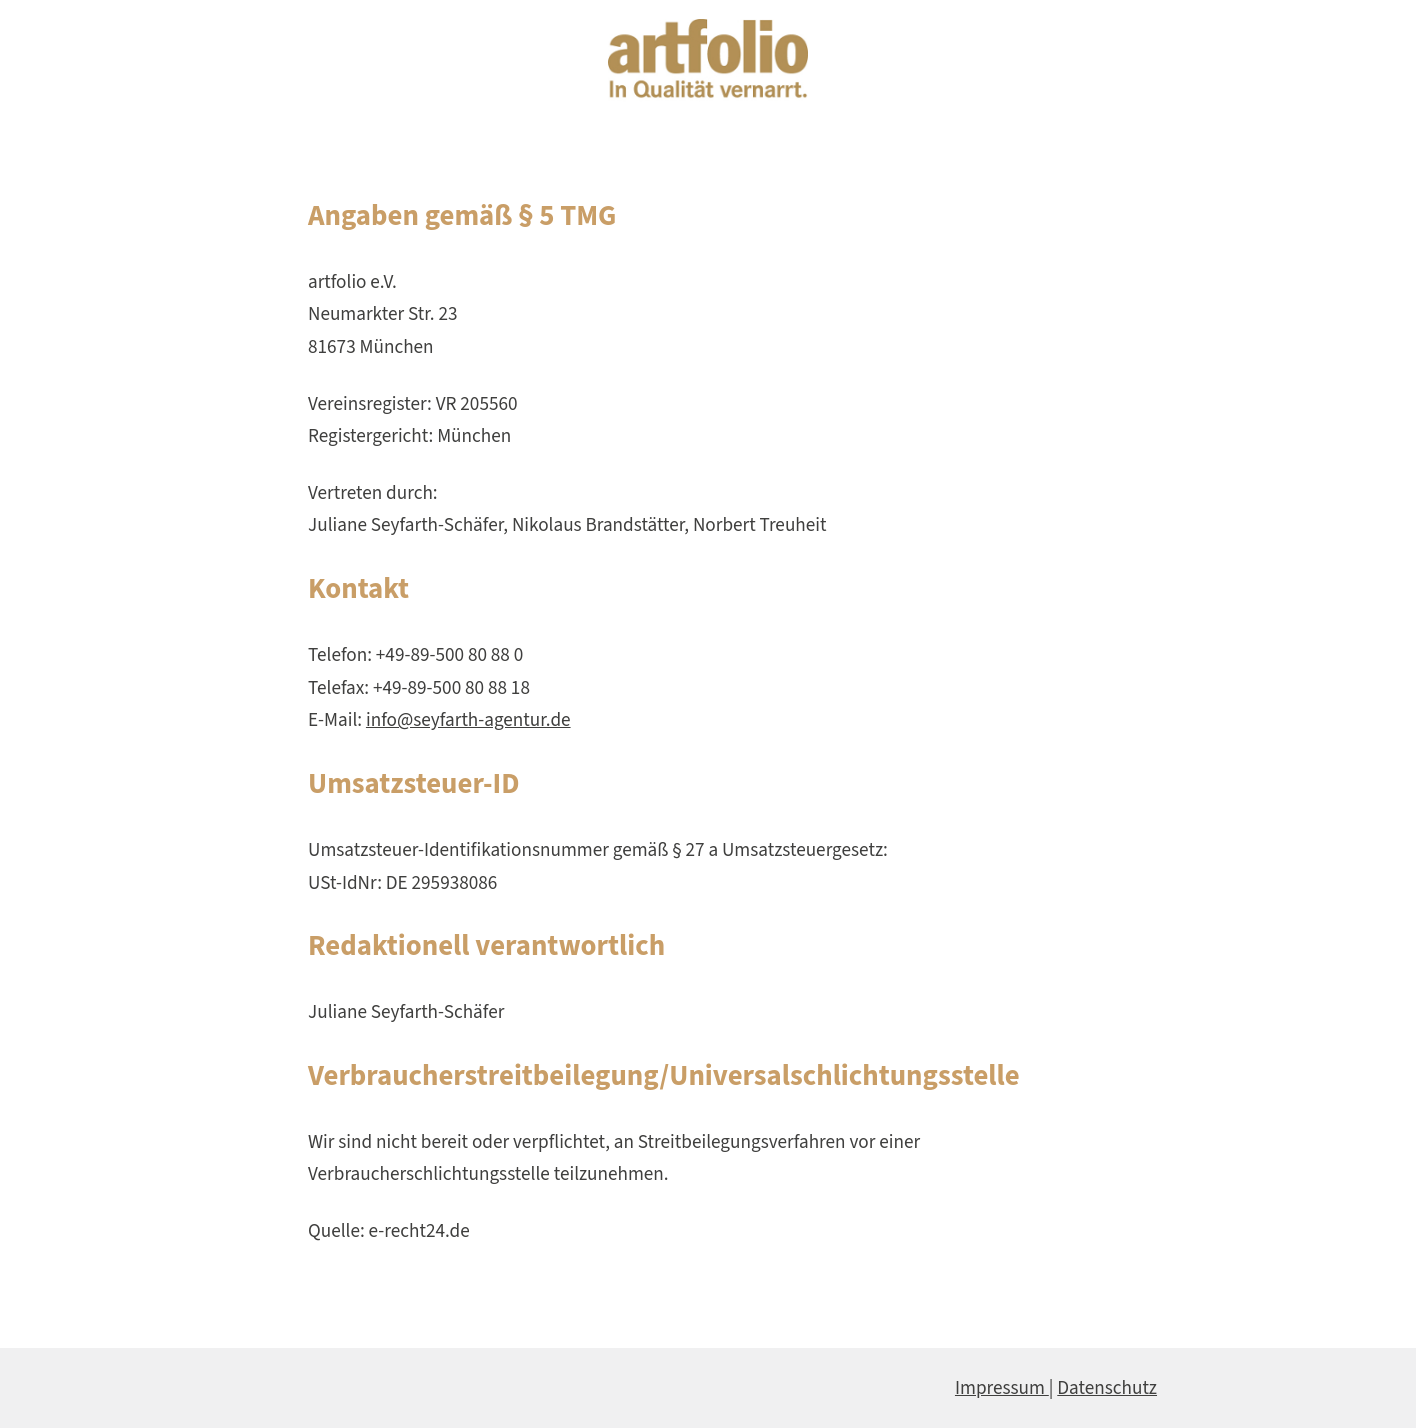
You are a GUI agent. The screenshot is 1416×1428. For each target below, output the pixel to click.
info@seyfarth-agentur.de (468, 720)
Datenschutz (1107, 1388)
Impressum (1002, 1388)
